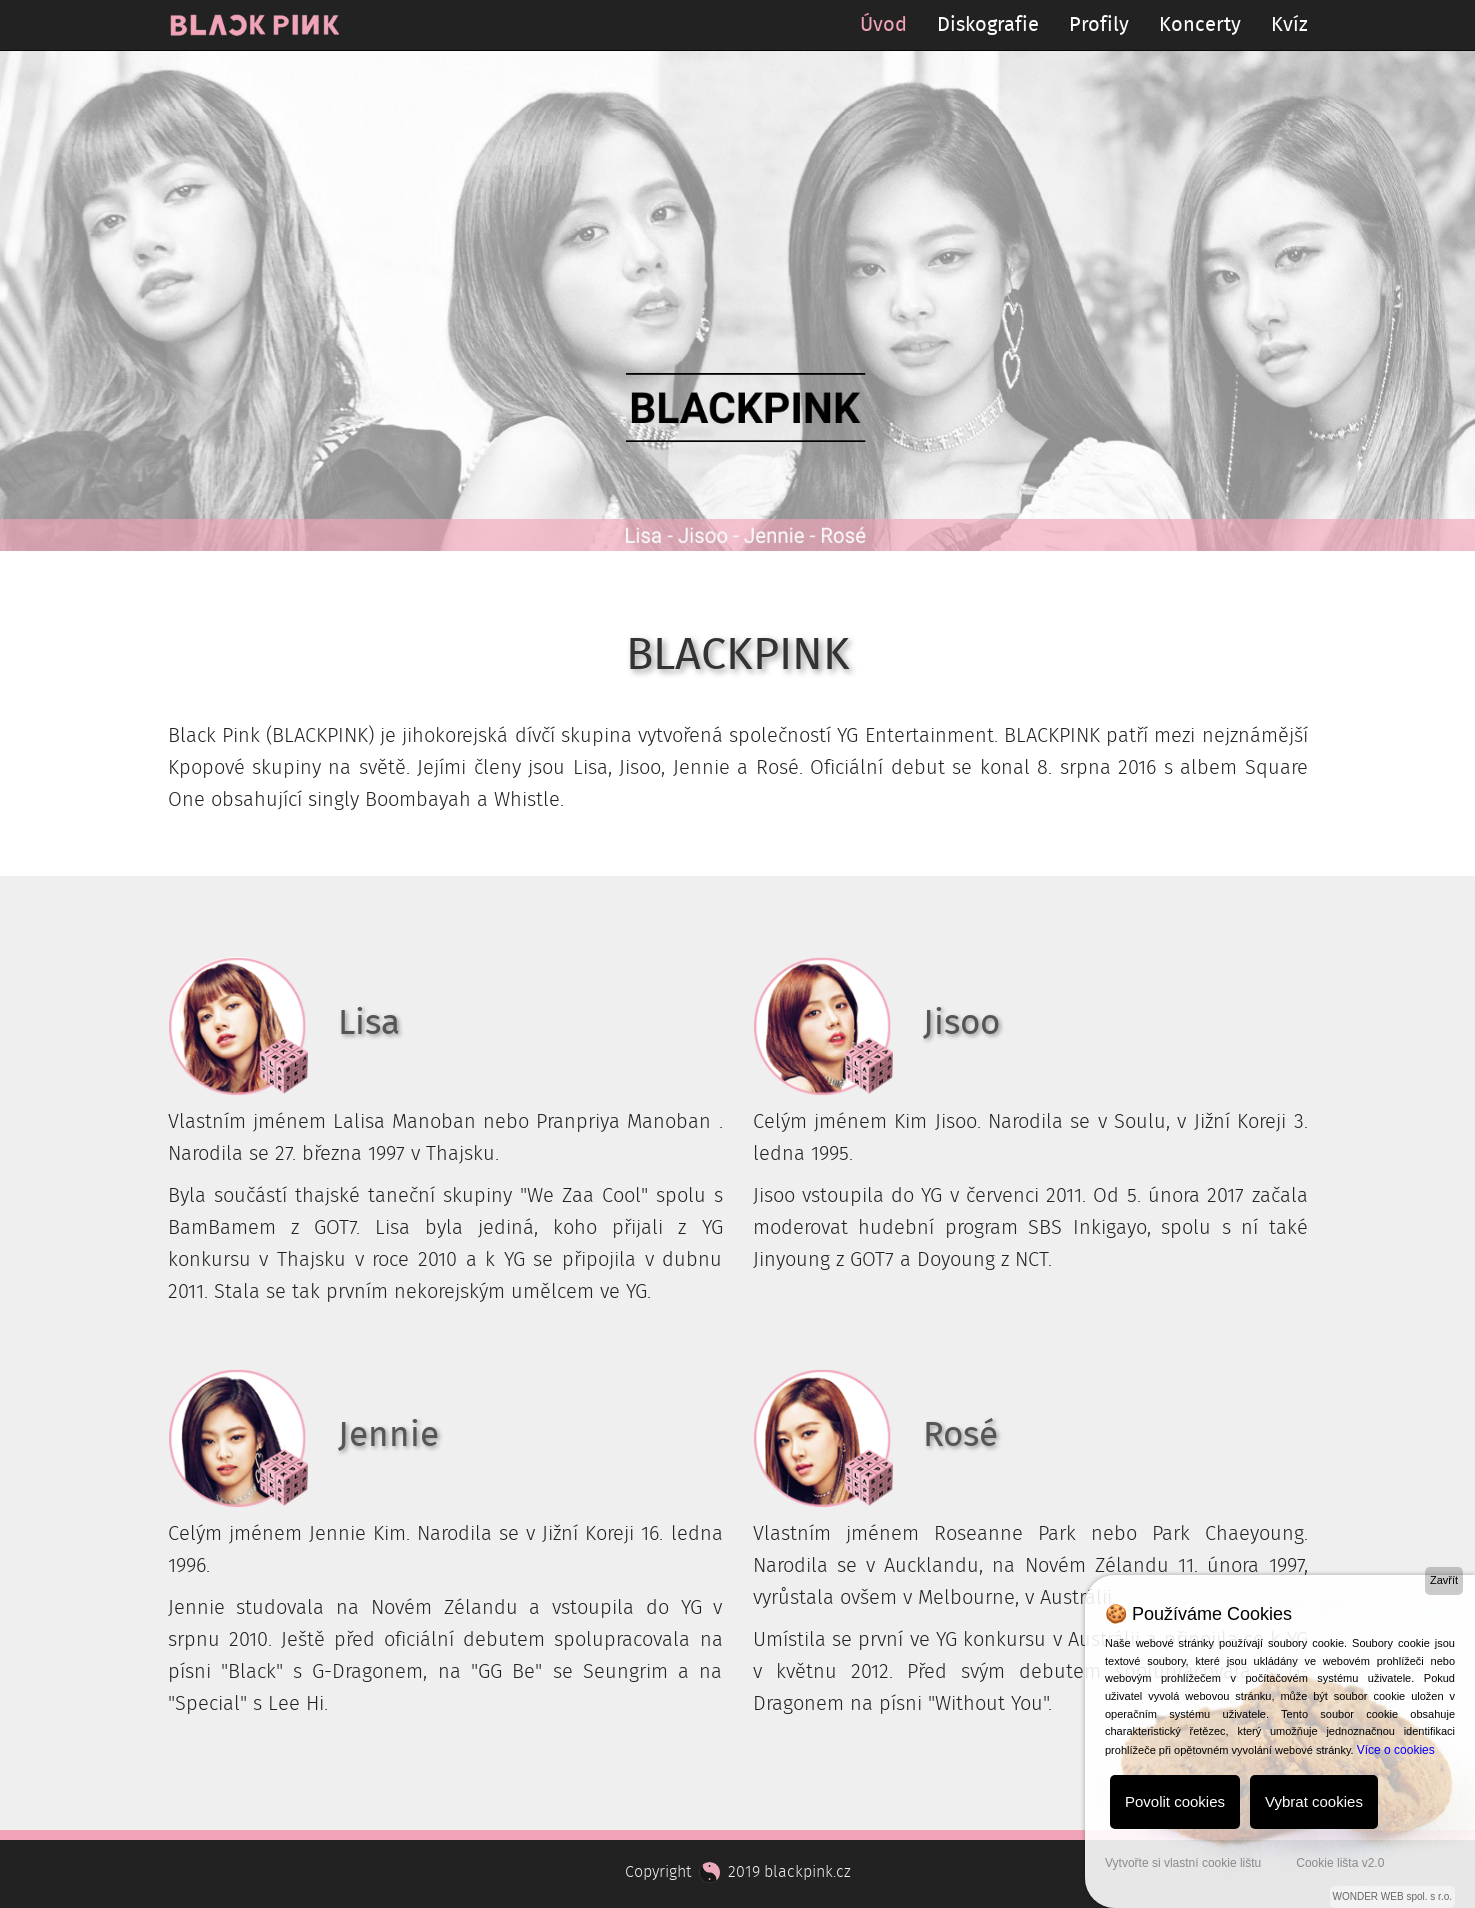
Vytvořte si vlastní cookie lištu (1183, 1863)
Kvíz (1289, 25)
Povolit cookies (1175, 1801)
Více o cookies (1396, 1750)
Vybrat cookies (1314, 1801)
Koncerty (1200, 25)
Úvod (883, 25)
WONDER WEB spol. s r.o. (1392, 1896)
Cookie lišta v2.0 (1340, 1863)
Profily (1099, 25)
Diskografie (988, 25)
